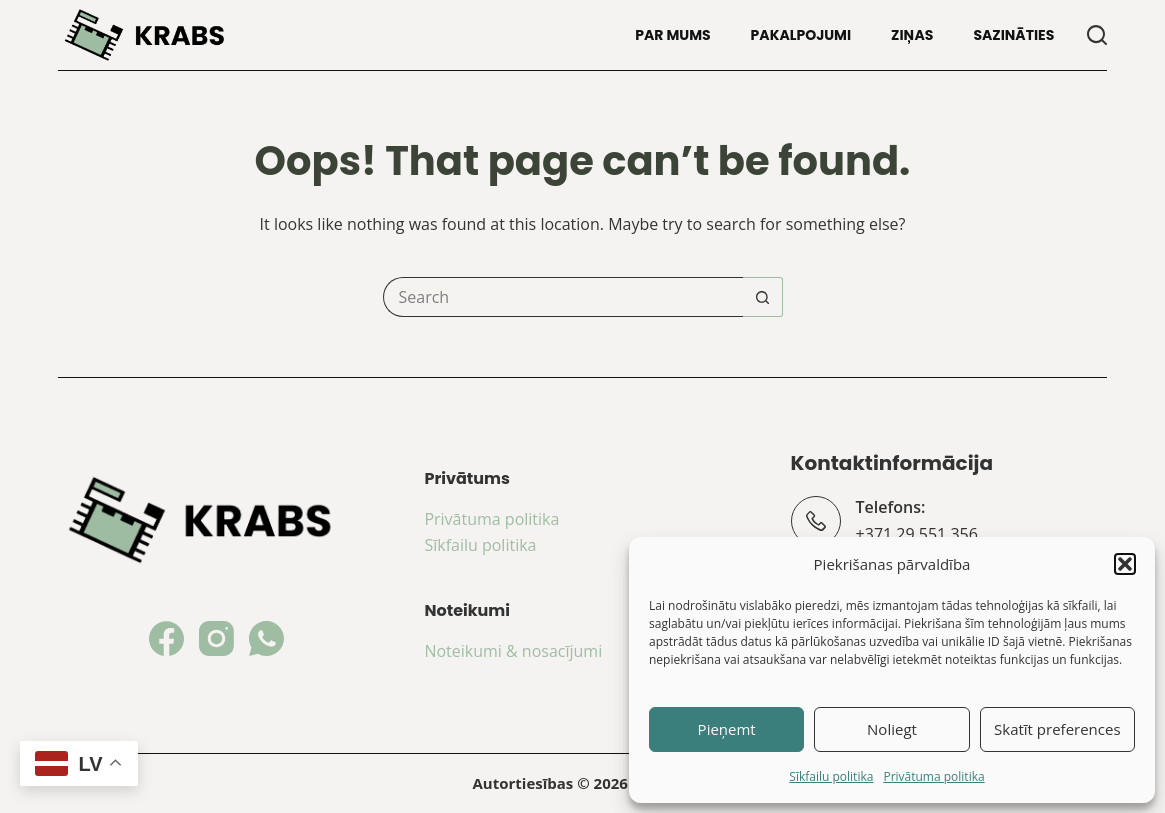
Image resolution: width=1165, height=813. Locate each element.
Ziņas (912, 35)
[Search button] (763, 297)
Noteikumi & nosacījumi (513, 651)
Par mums (672, 35)
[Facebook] (166, 638)
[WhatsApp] (266, 638)
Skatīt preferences (1057, 729)
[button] (1125, 564)
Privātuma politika (933, 776)
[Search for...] (563, 297)
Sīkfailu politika (831, 776)
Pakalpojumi (801, 35)
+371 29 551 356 (917, 534)
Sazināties (1013, 35)
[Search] (1097, 35)
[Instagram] (216, 638)
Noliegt (892, 729)
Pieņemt (727, 729)
